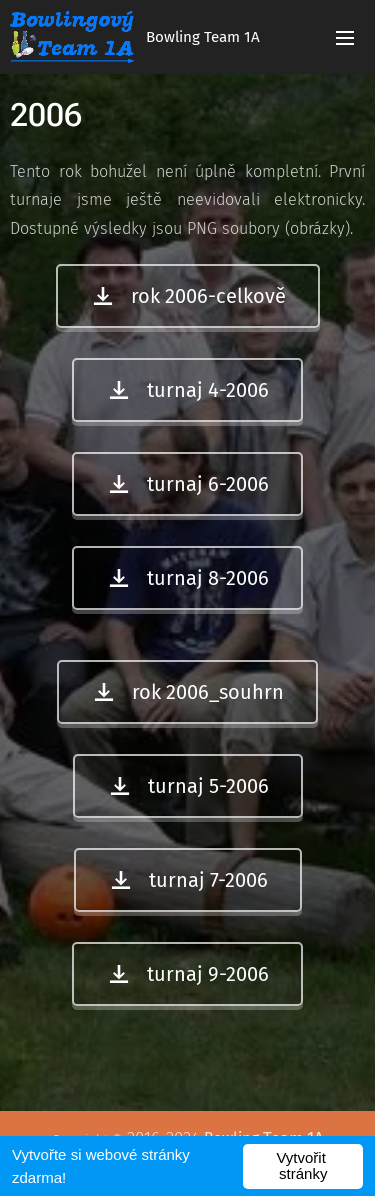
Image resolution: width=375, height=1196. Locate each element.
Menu (345, 38)
